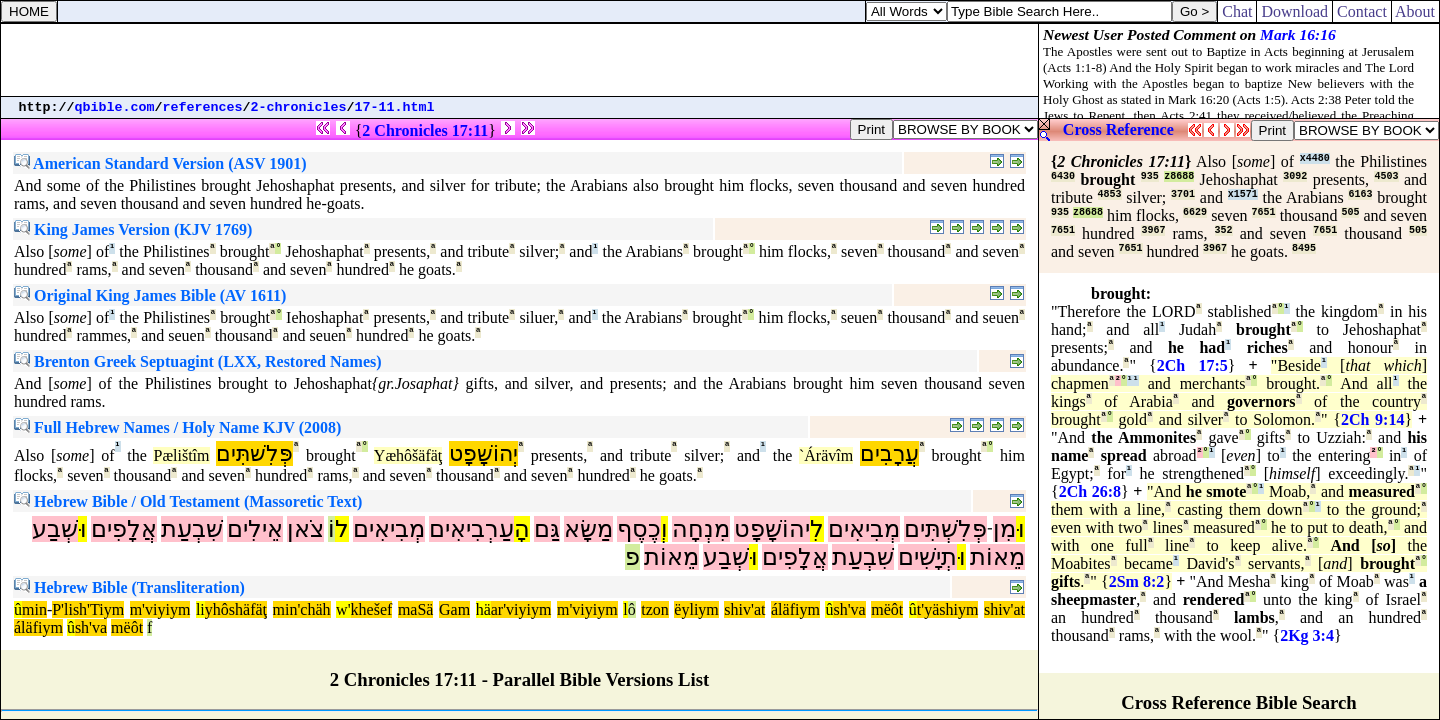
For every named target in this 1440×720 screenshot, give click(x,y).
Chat (1237, 11)
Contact (1362, 11)
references (203, 107)
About (1415, 11)
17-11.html (395, 107)
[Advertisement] (520, 60)
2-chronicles (299, 107)
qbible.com (115, 107)
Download (1294, 11)
